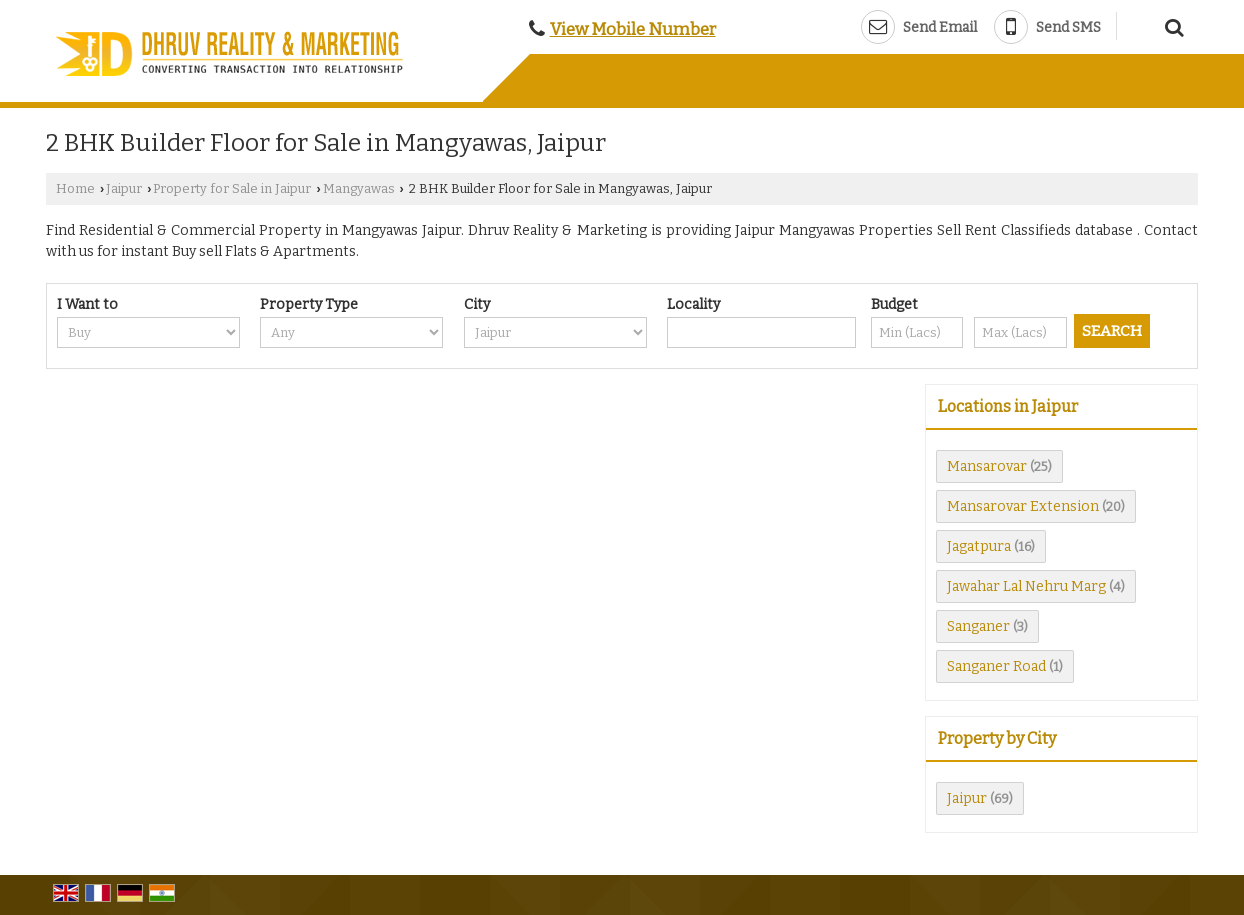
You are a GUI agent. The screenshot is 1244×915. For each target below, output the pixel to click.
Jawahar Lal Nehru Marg (1026, 586)
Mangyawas (359, 188)
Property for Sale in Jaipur (232, 188)
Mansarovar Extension (1023, 506)
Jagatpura (979, 546)
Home (75, 188)
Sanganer (978, 626)
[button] (633, 29)
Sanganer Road (996, 666)
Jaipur (124, 188)
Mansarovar (987, 466)
